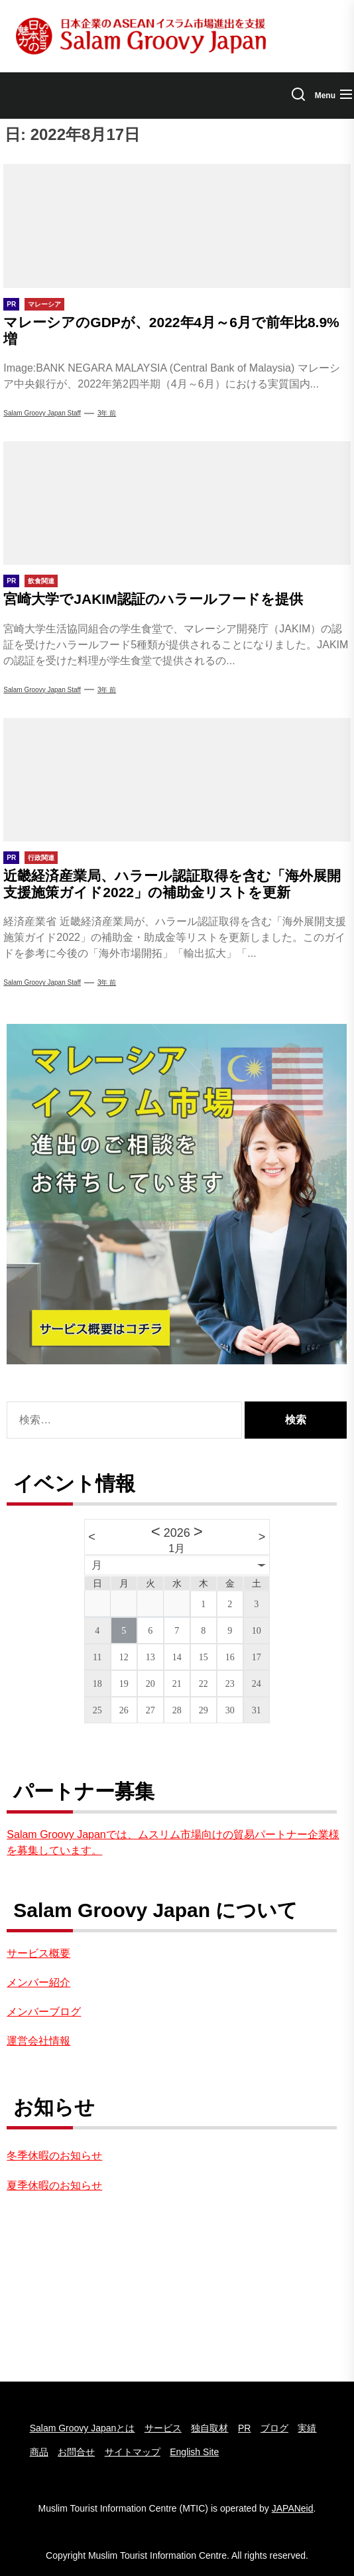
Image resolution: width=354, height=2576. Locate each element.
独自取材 (209, 2428)
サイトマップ (132, 2452)
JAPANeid (293, 2508)
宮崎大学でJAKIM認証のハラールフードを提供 (152, 599)
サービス (163, 2428)
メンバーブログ (44, 2011)
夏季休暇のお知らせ (54, 2185)
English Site (194, 2452)
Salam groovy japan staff (42, 689)
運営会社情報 (38, 2040)
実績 (307, 2428)
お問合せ (76, 2452)
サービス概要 (38, 1953)
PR (244, 2428)
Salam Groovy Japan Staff (42, 413)
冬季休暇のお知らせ (54, 2155)
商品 (39, 2452)
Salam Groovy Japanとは (82, 2428)
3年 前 (106, 413)
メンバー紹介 (38, 1982)
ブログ (274, 2428)
